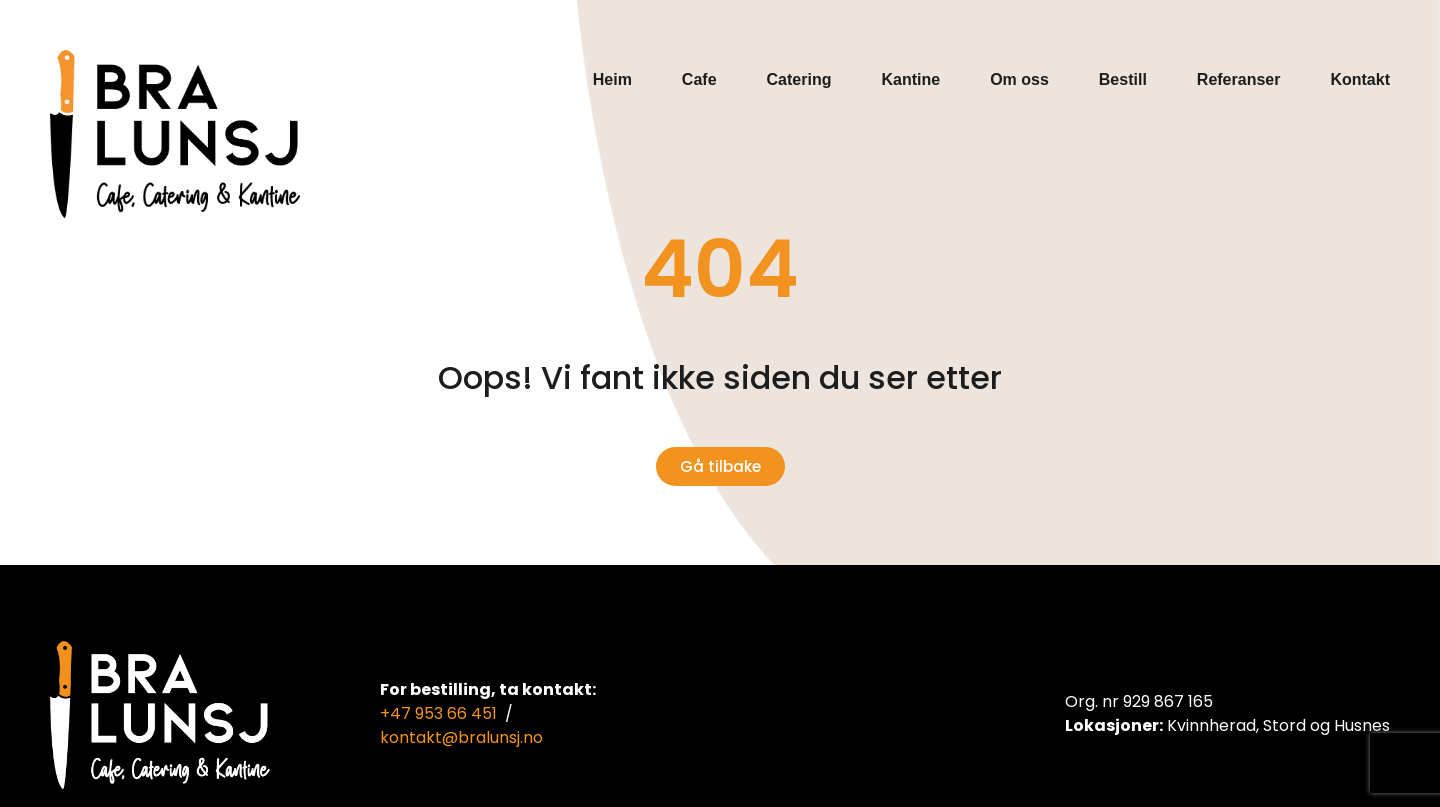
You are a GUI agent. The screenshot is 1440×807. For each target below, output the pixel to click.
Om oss (1019, 79)
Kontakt (1360, 79)
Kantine (910, 79)
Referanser (1239, 79)
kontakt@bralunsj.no (461, 737)
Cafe (699, 79)
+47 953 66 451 (438, 713)
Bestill (1123, 79)
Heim (612, 79)
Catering (799, 79)
